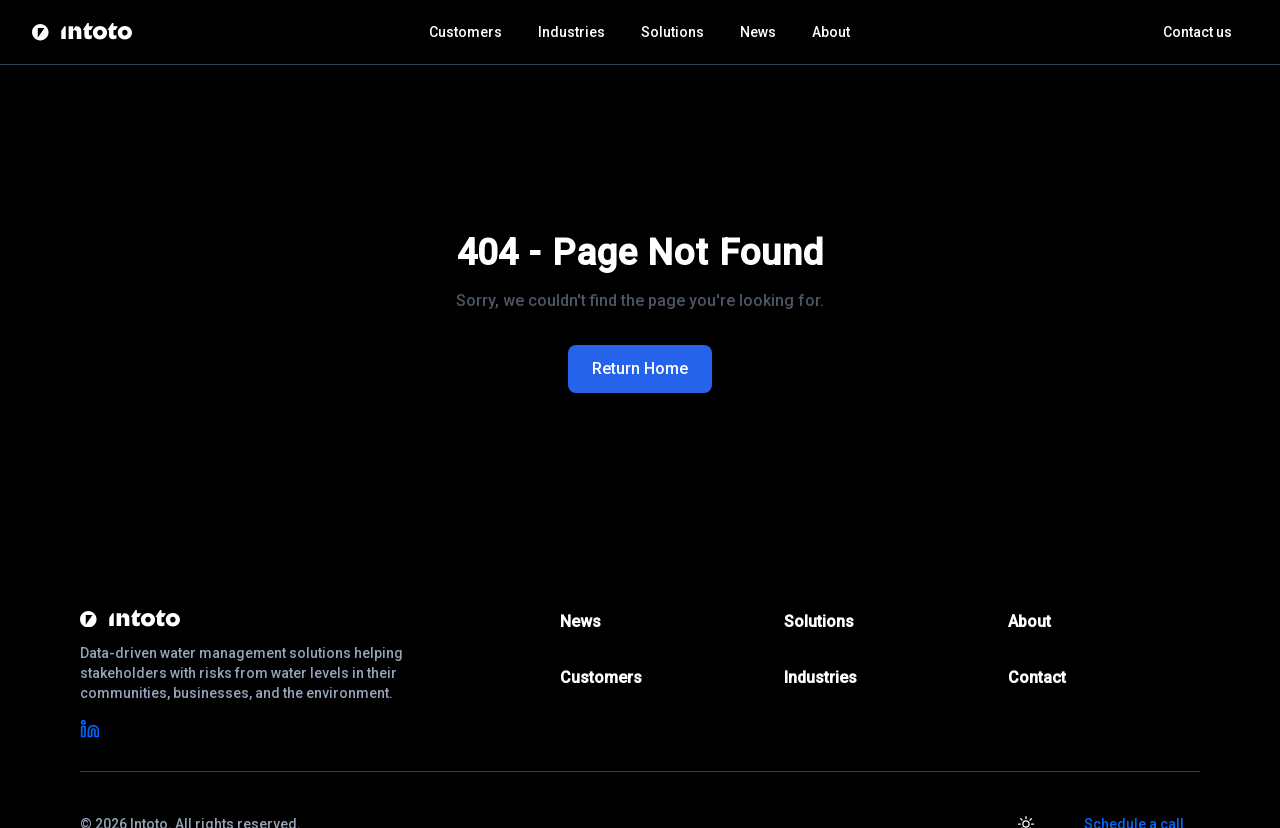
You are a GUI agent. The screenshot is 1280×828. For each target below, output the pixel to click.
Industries (571, 32)
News (758, 32)
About (831, 32)
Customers (465, 32)
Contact (1037, 677)
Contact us (1197, 32)
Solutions (672, 32)
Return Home (640, 368)
